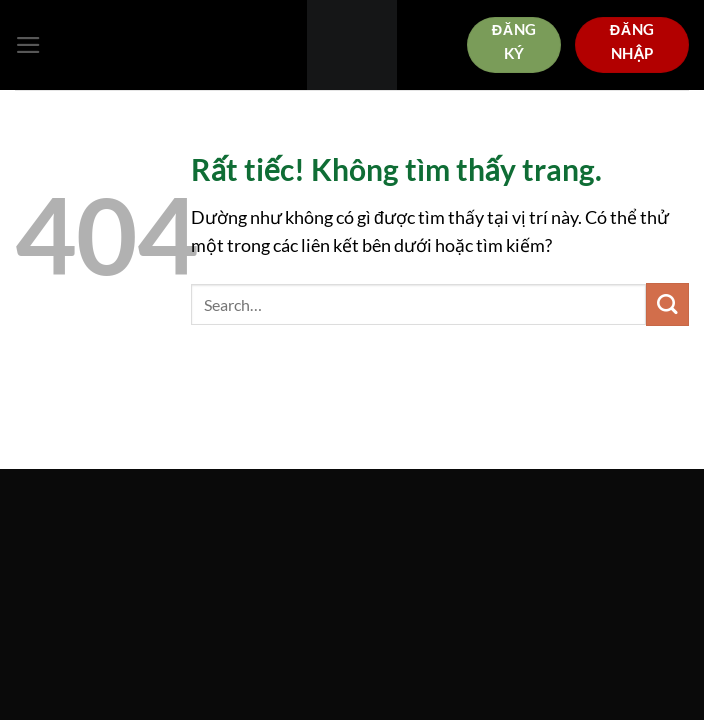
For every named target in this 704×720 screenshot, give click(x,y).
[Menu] (28, 45)
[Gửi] (667, 304)
